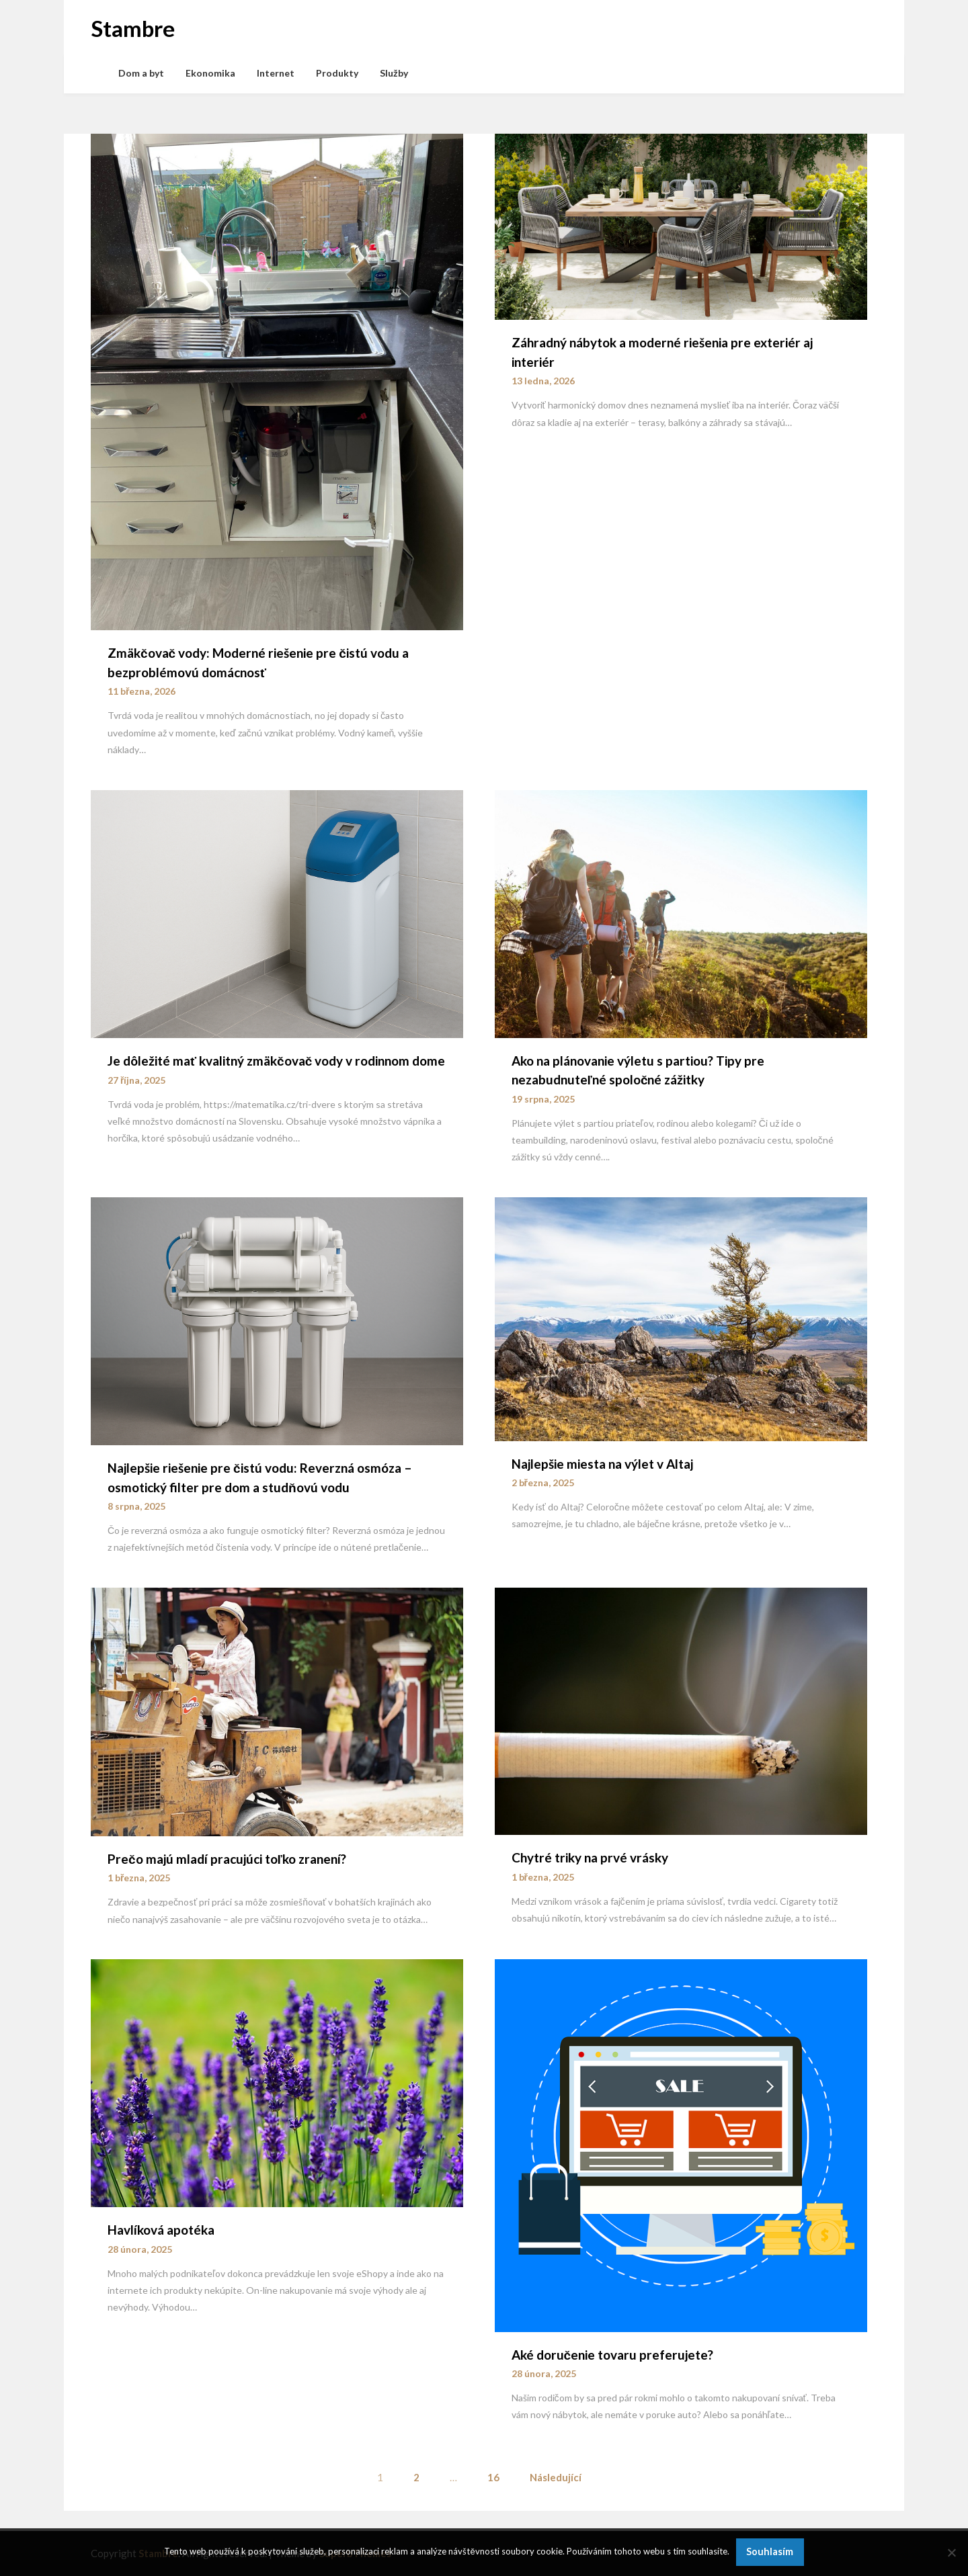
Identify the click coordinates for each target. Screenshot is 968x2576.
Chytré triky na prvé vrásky (590, 1857)
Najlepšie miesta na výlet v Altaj (602, 1463)
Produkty (337, 73)
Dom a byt (141, 73)
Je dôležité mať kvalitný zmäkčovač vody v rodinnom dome (276, 1060)
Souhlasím (769, 2551)
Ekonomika (210, 73)
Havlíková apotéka (161, 2229)
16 (493, 2477)
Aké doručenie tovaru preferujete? (613, 2354)
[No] (951, 2552)
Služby (394, 73)
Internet (275, 73)
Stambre (133, 28)
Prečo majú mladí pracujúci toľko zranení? (227, 1858)
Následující (555, 2477)
